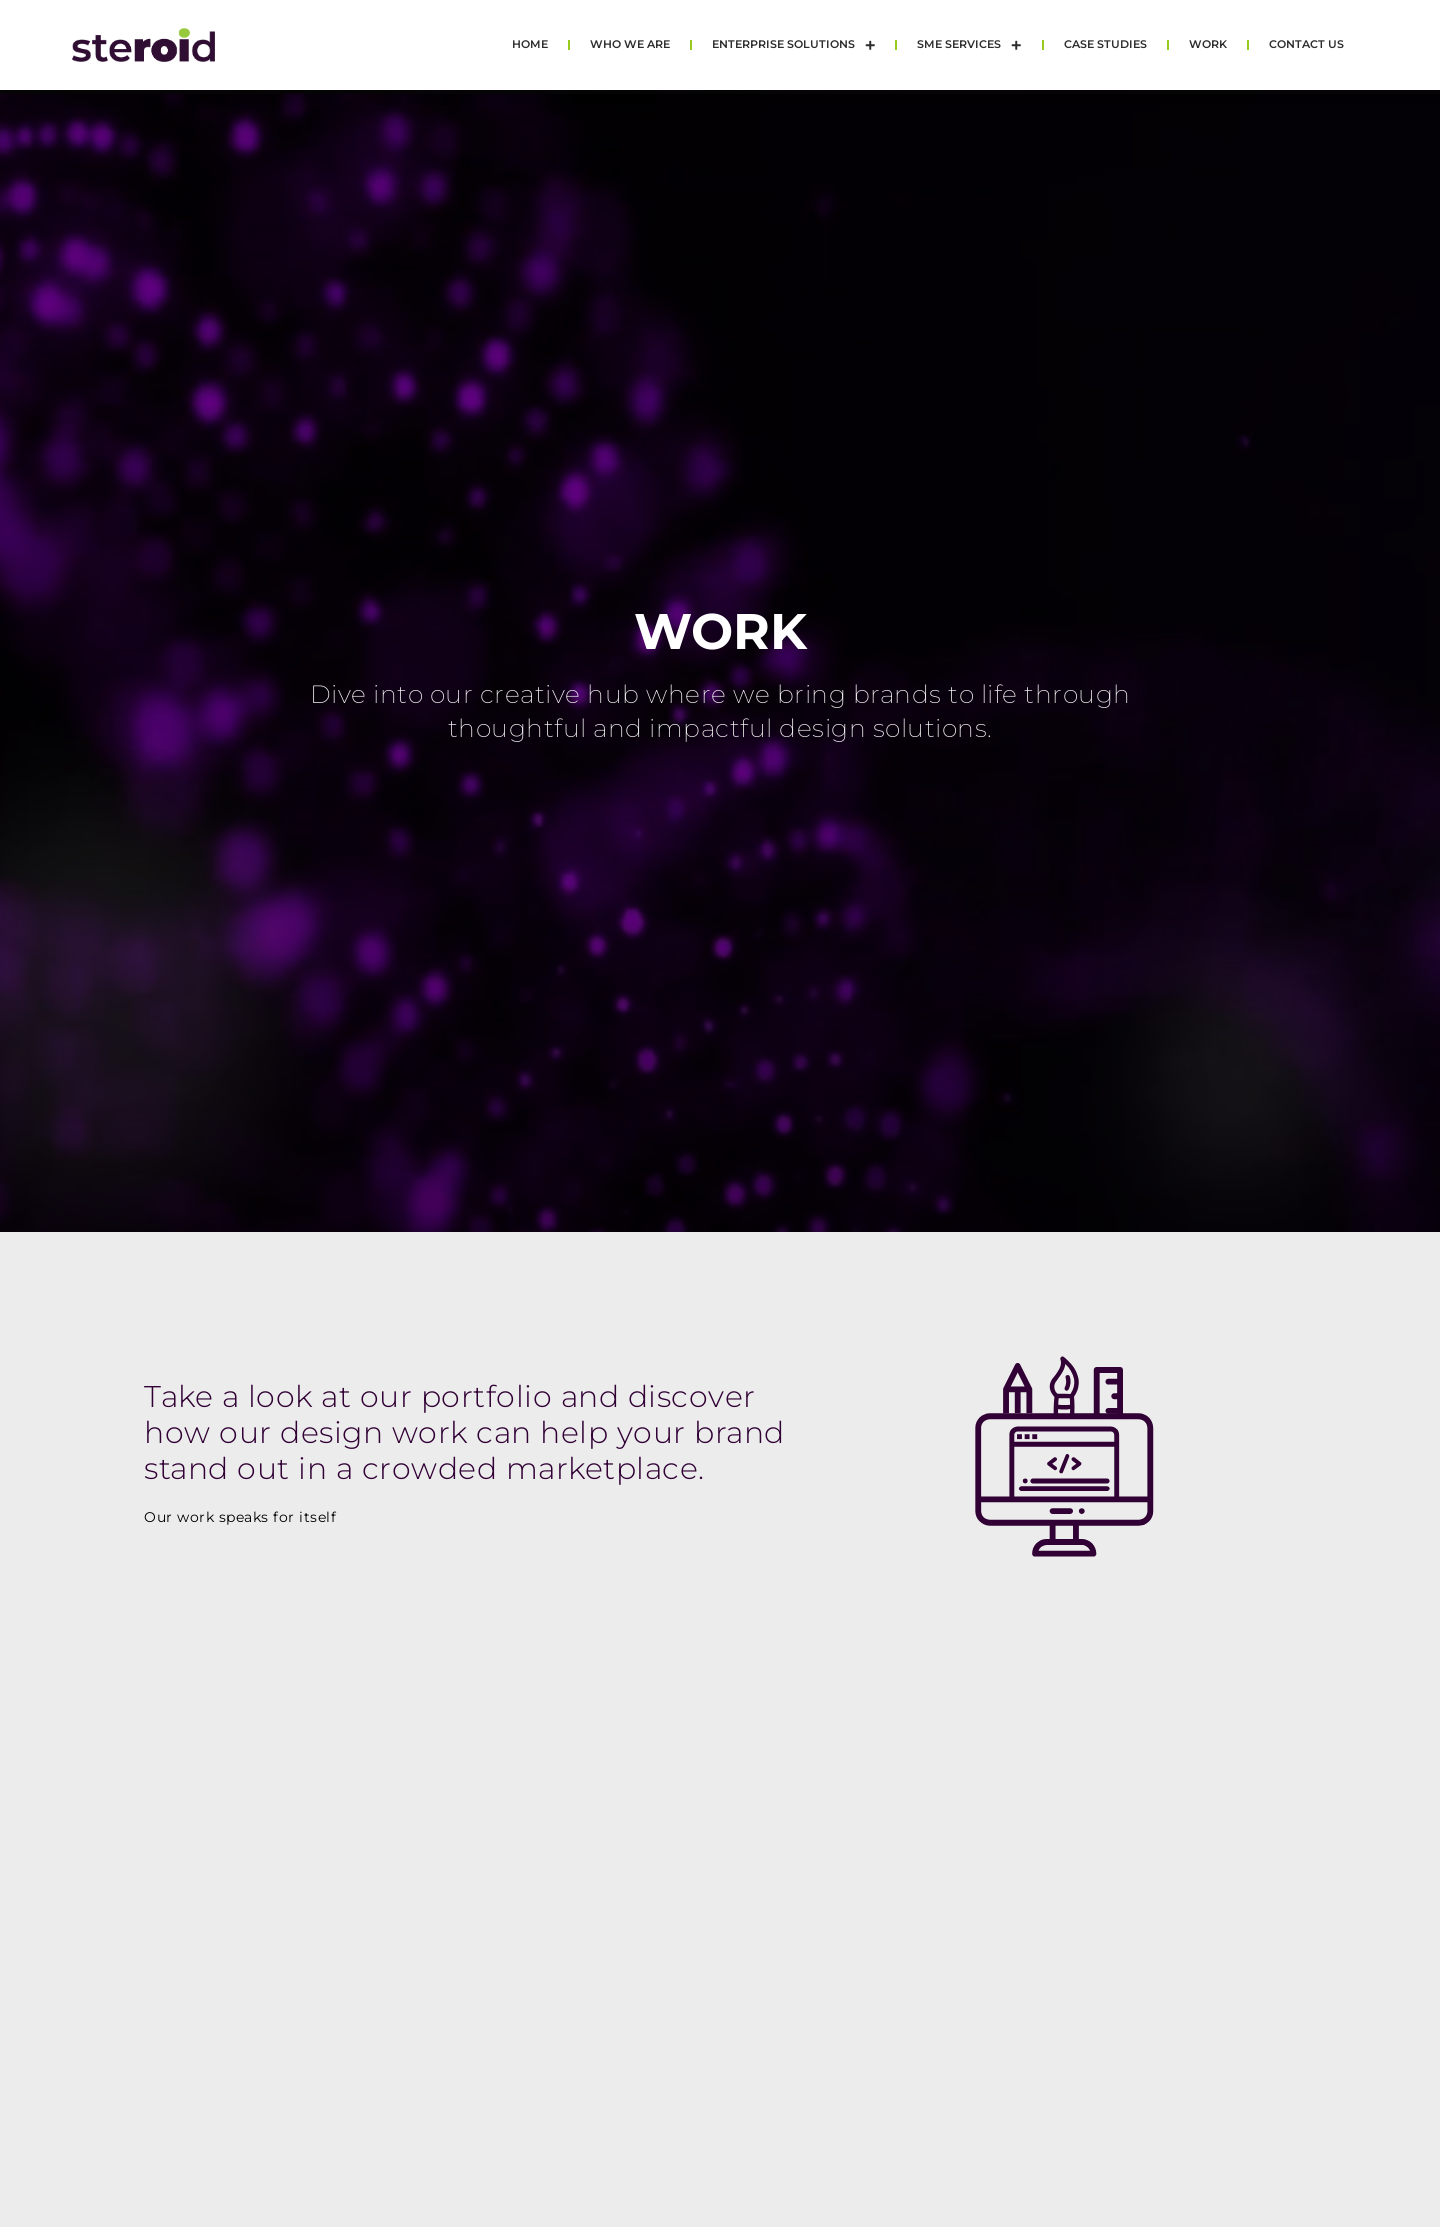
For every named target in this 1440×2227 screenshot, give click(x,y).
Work (1208, 44)
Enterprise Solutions (794, 45)
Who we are (630, 44)
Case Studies (1105, 44)
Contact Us (1306, 44)
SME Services (969, 45)
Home (530, 44)
